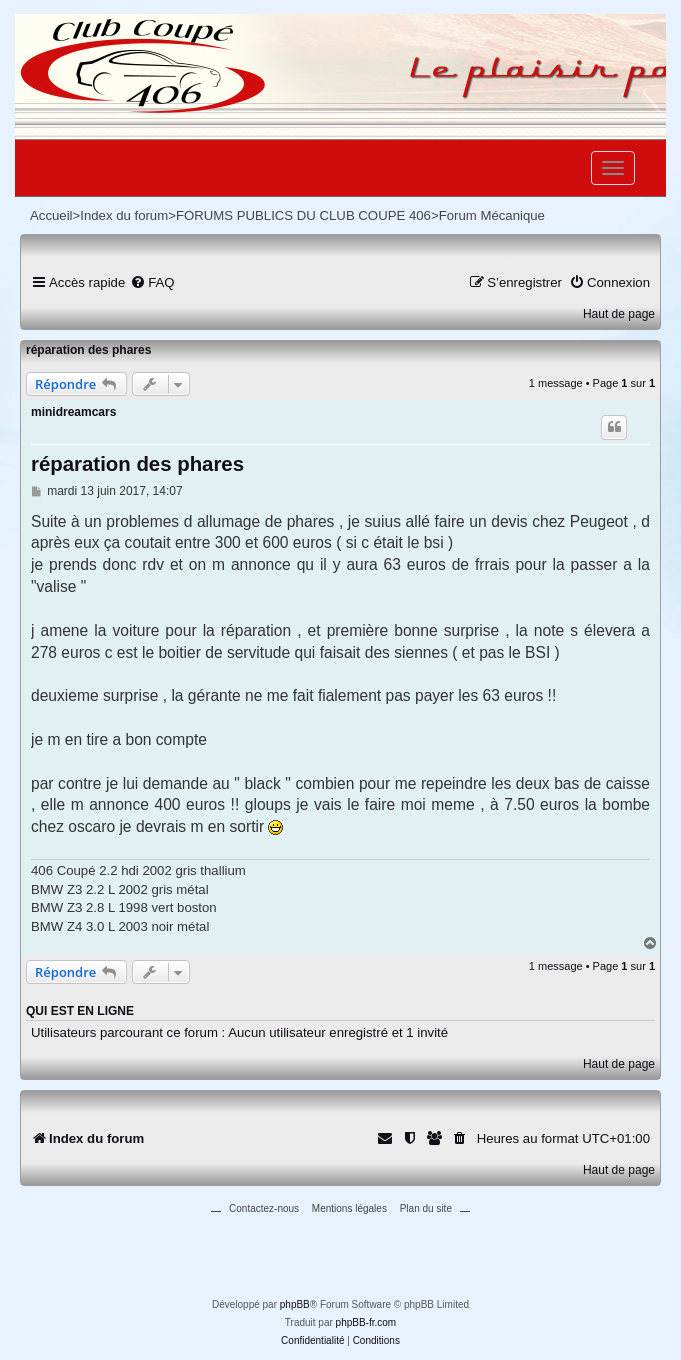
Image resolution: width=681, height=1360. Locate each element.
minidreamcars (73, 412)
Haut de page (619, 314)
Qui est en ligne (80, 1011)
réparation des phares (88, 350)
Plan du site (426, 1208)
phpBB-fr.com (366, 1322)
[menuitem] (152, 282)
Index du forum (124, 215)
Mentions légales (349, 1208)
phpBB (295, 1304)
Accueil (51, 215)
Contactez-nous (264, 1208)
